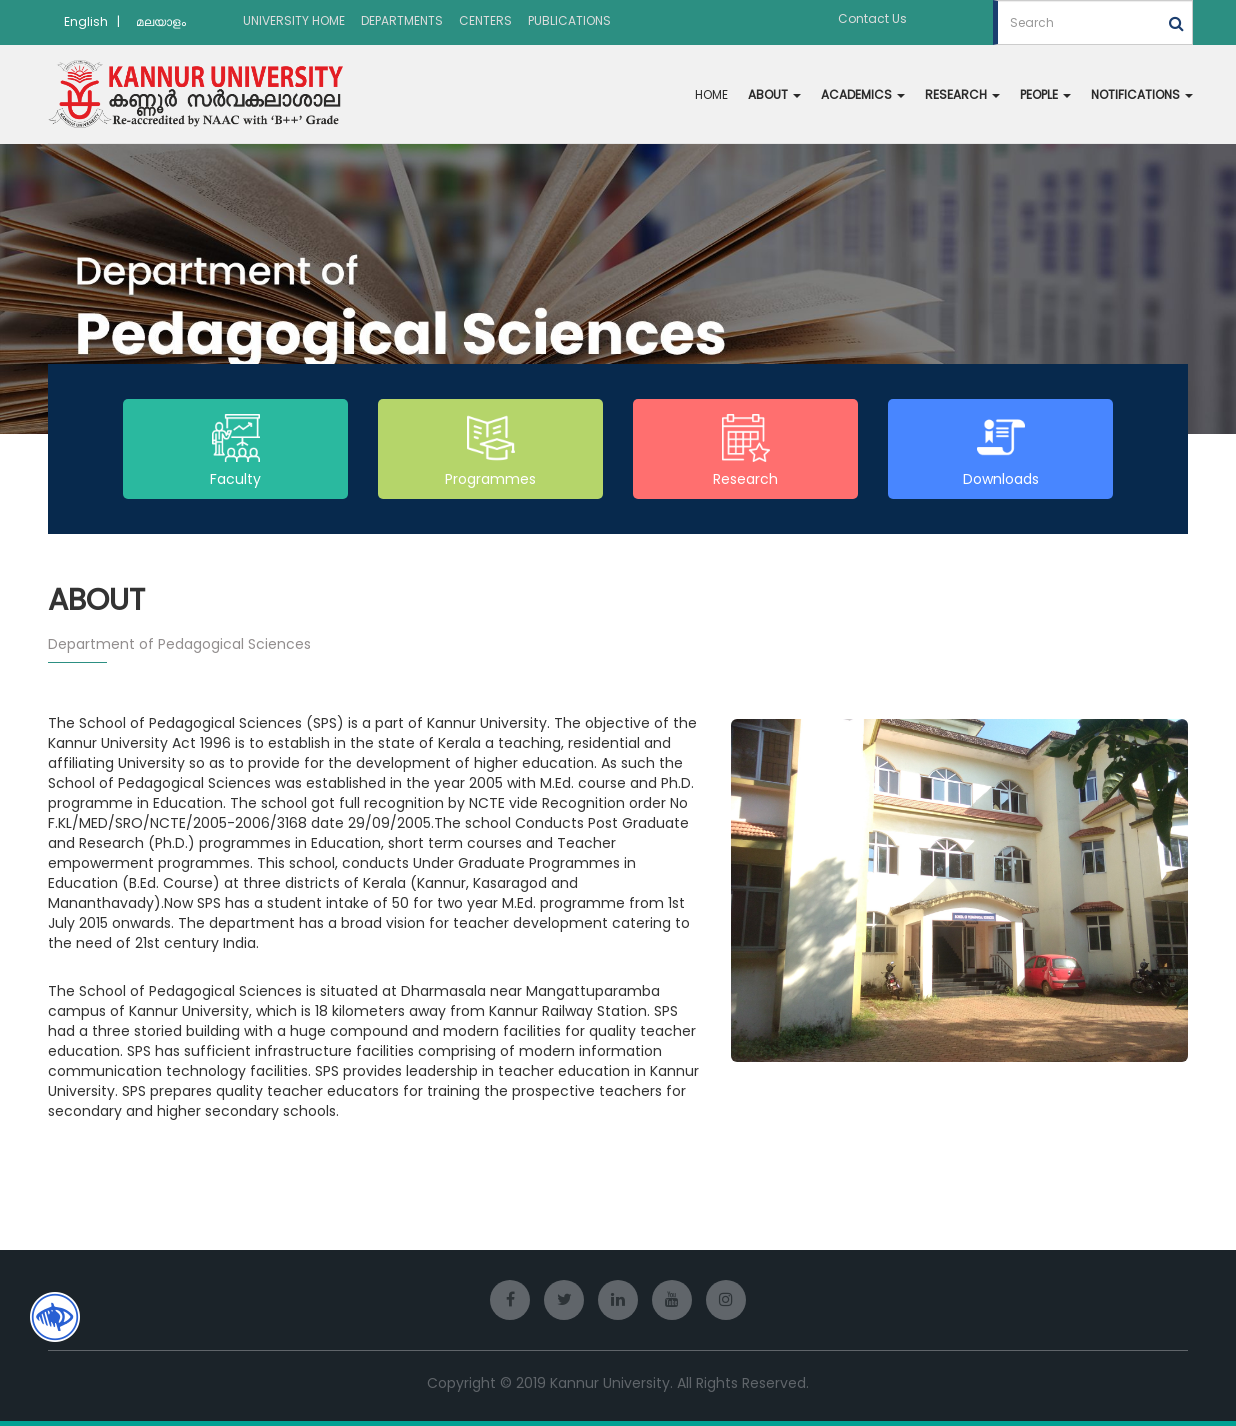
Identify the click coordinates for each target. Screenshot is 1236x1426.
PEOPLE (1045, 94)
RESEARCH (962, 94)
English (86, 21)
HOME (711, 94)
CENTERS (485, 20)
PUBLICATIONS (569, 20)
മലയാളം (161, 21)
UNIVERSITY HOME (294, 20)
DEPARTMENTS (402, 20)
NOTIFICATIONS (1142, 94)
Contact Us (872, 18)
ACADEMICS (863, 94)
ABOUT (774, 94)
